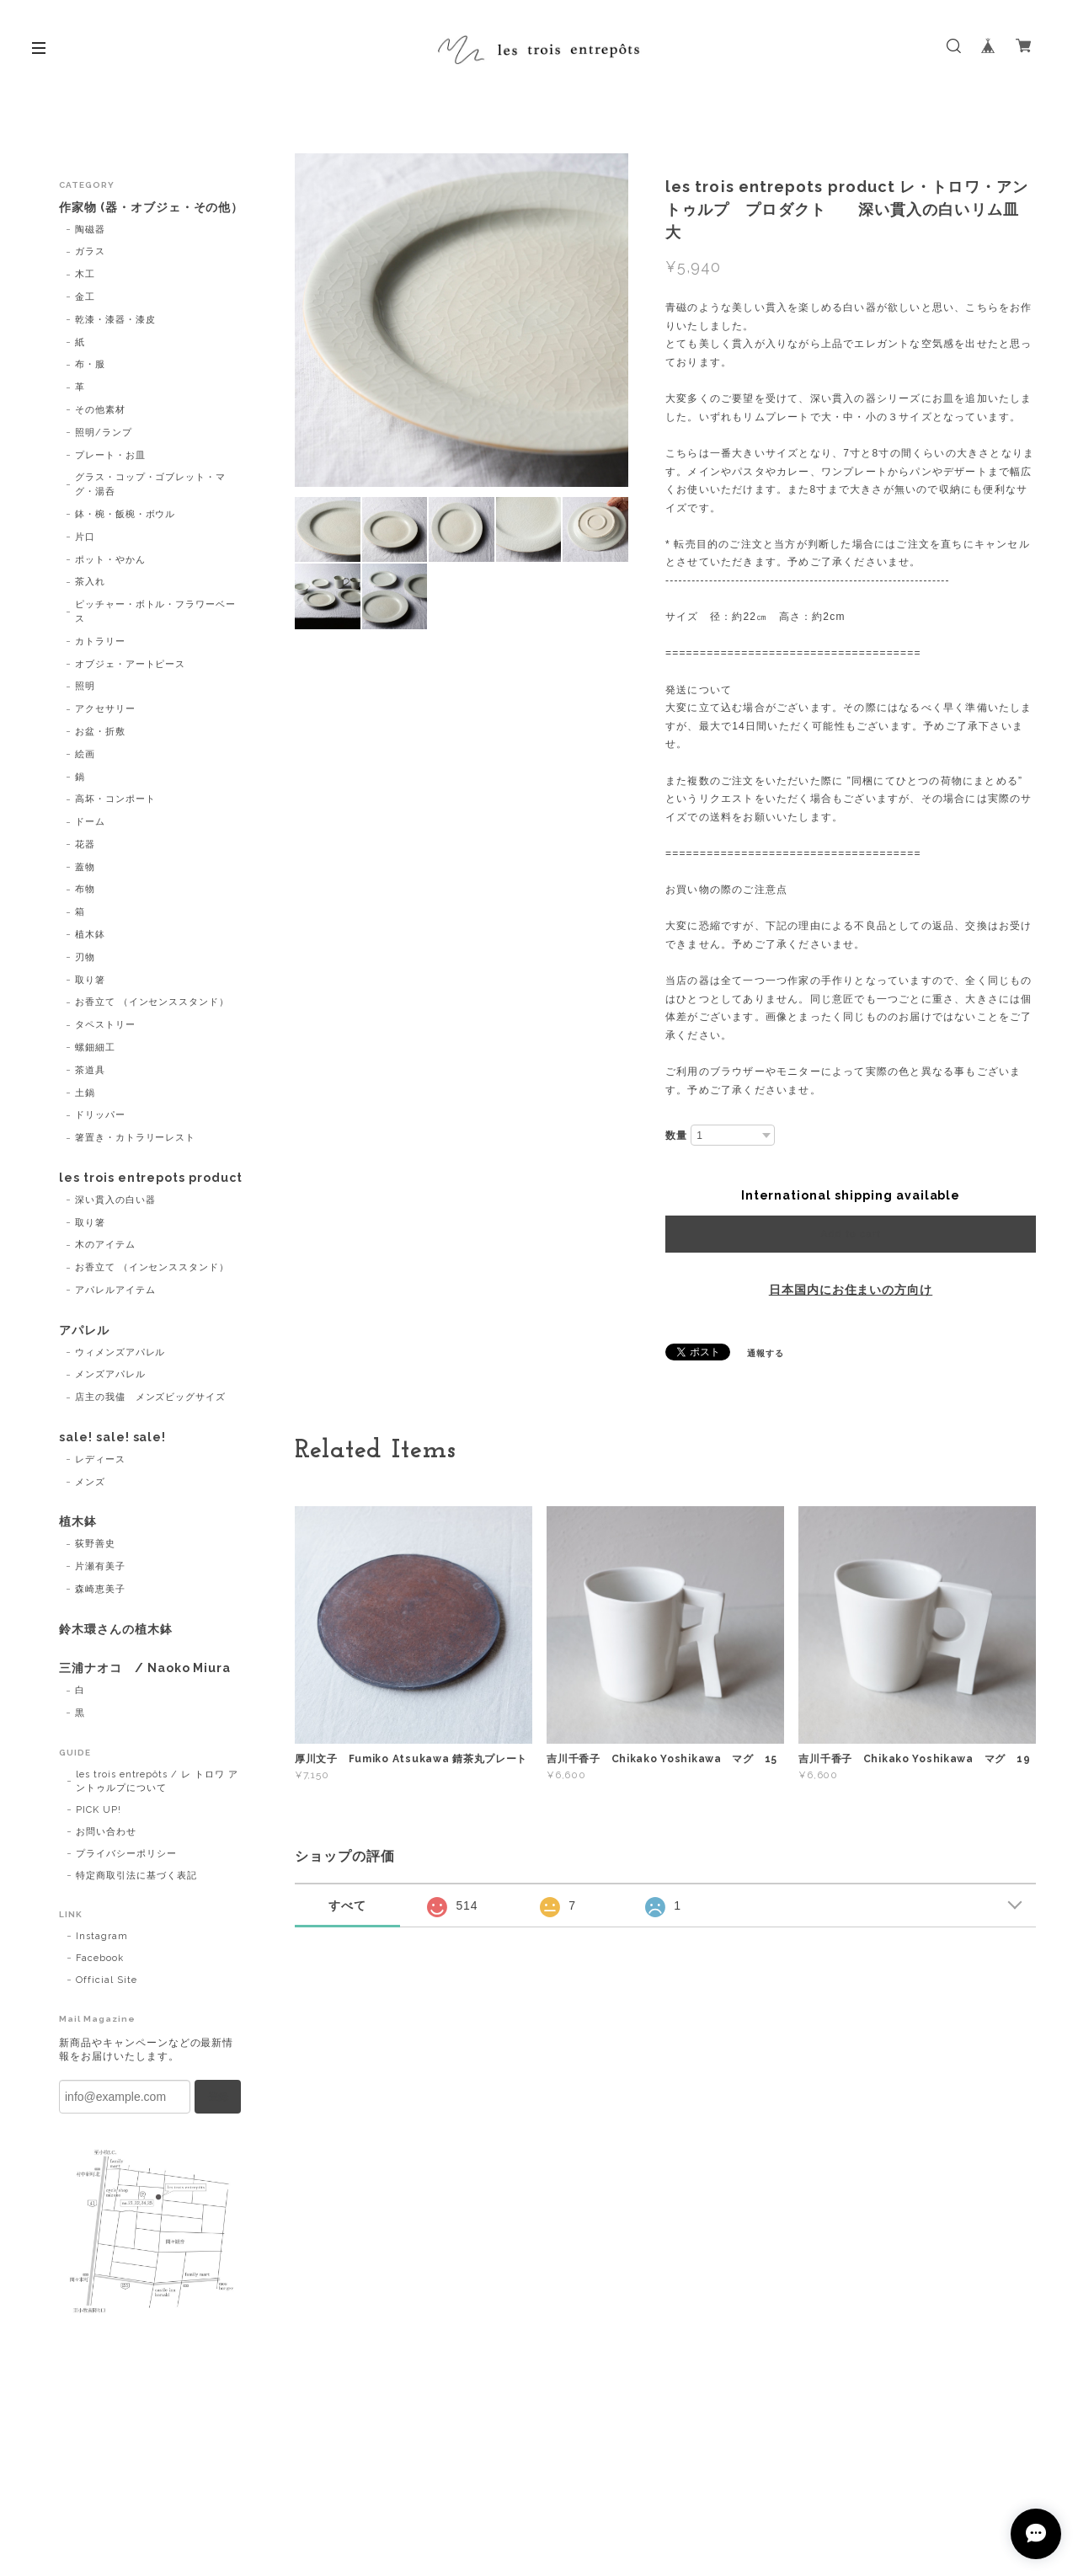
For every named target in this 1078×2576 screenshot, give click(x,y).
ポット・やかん (110, 559)
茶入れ (90, 581)
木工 (85, 274)
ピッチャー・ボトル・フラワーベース (155, 611)
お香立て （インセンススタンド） (152, 1002)
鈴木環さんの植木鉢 (116, 1629)
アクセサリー (105, 708)
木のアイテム (105, 1244)
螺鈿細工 (95, 1047)
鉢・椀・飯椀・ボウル (125, 514)
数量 (676, 1135)
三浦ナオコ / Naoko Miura (145, 1668)
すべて (347, 1905)
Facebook (100, 1958)
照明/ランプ (103, 432)
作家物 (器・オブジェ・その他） (151, 207)
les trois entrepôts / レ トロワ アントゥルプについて (157, 1781)
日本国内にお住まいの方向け (850, 1289)
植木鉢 (90, 934)
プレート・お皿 (110, 455)
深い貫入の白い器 (115, 1199)
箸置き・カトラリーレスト (135, 1137)
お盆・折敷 (100, 731)
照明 (85, 686)
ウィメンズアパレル (120, 1352)
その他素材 (100, 409)
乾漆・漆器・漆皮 (115, 319)
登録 (218, 2097)
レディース (100, 1459)
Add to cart (850, 1234)
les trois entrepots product (151, 1177)
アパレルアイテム (115, 1290)
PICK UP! (98, 1809)
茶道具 (90, 1070)
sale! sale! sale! (112, 1437)
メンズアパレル (110, 1374)
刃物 (85, 957)
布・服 (90, 364)
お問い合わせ (106, 1831)
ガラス (90, 251)
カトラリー (100, 641)
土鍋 (85, 1093)
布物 (85, 889)
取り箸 (90, 980)
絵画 (85, 754)
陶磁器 (90, 229)
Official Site (106, 1980)
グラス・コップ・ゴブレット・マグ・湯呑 (150, 484)
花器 (85, 844)
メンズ (90, 1482)
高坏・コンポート (115, 799)
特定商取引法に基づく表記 (136, 1875)
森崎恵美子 (100, 1589)
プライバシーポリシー (126, 1853)
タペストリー (105, 1024)
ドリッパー (100, 1114)
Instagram (102, 1936)
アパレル (84, 1330)
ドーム (90, 821)
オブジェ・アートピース (130, 664)
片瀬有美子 (100, 1566)
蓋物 (85, 867)
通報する (765, 1353)
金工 (85, 296)
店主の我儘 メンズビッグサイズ (150, 1397)
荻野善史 (95, 1543)
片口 (85, 537)
